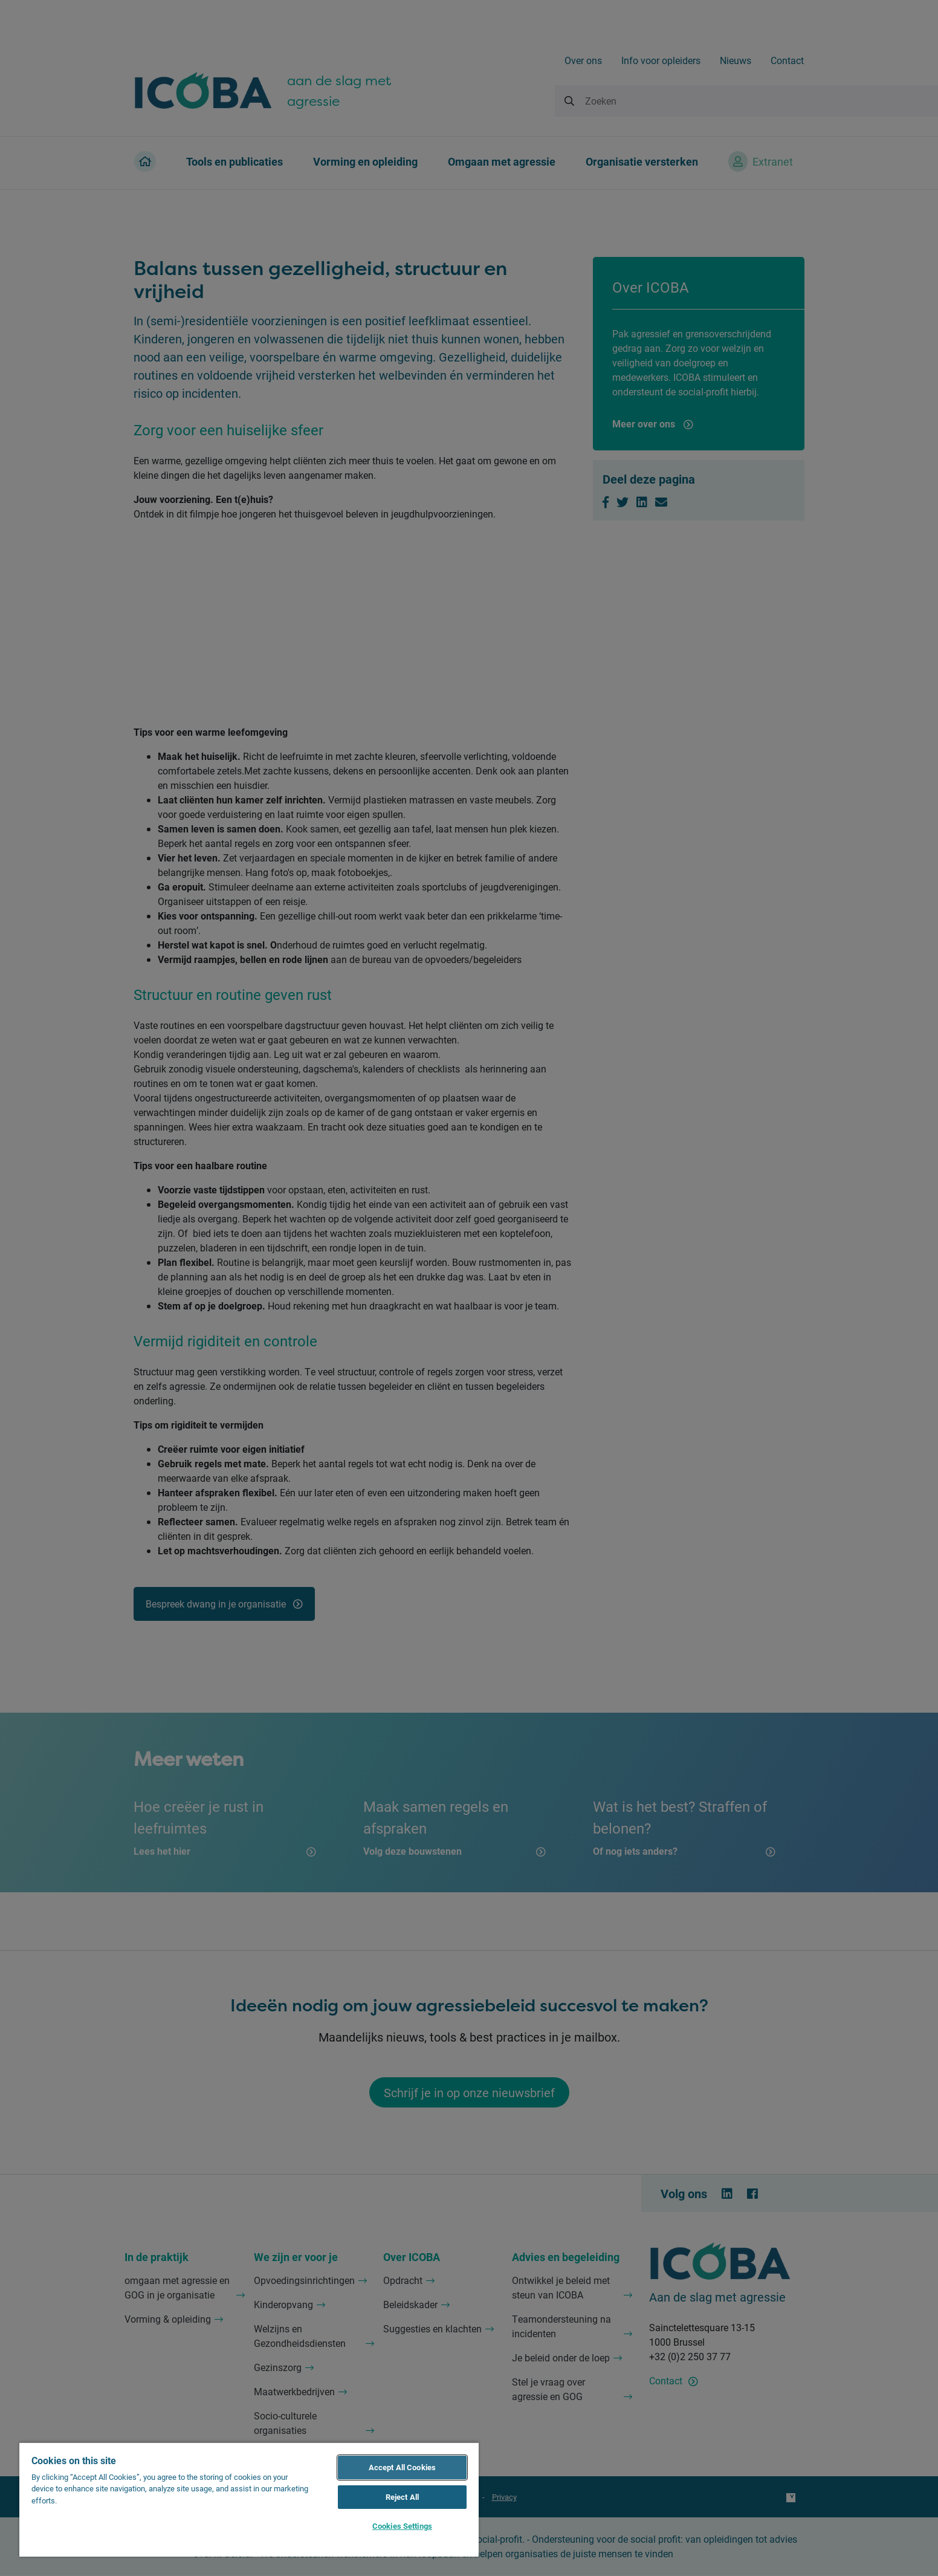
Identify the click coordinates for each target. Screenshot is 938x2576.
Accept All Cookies (402, 2467)
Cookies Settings (402, 2525)
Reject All (402, 2496)
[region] (249, 2499)
